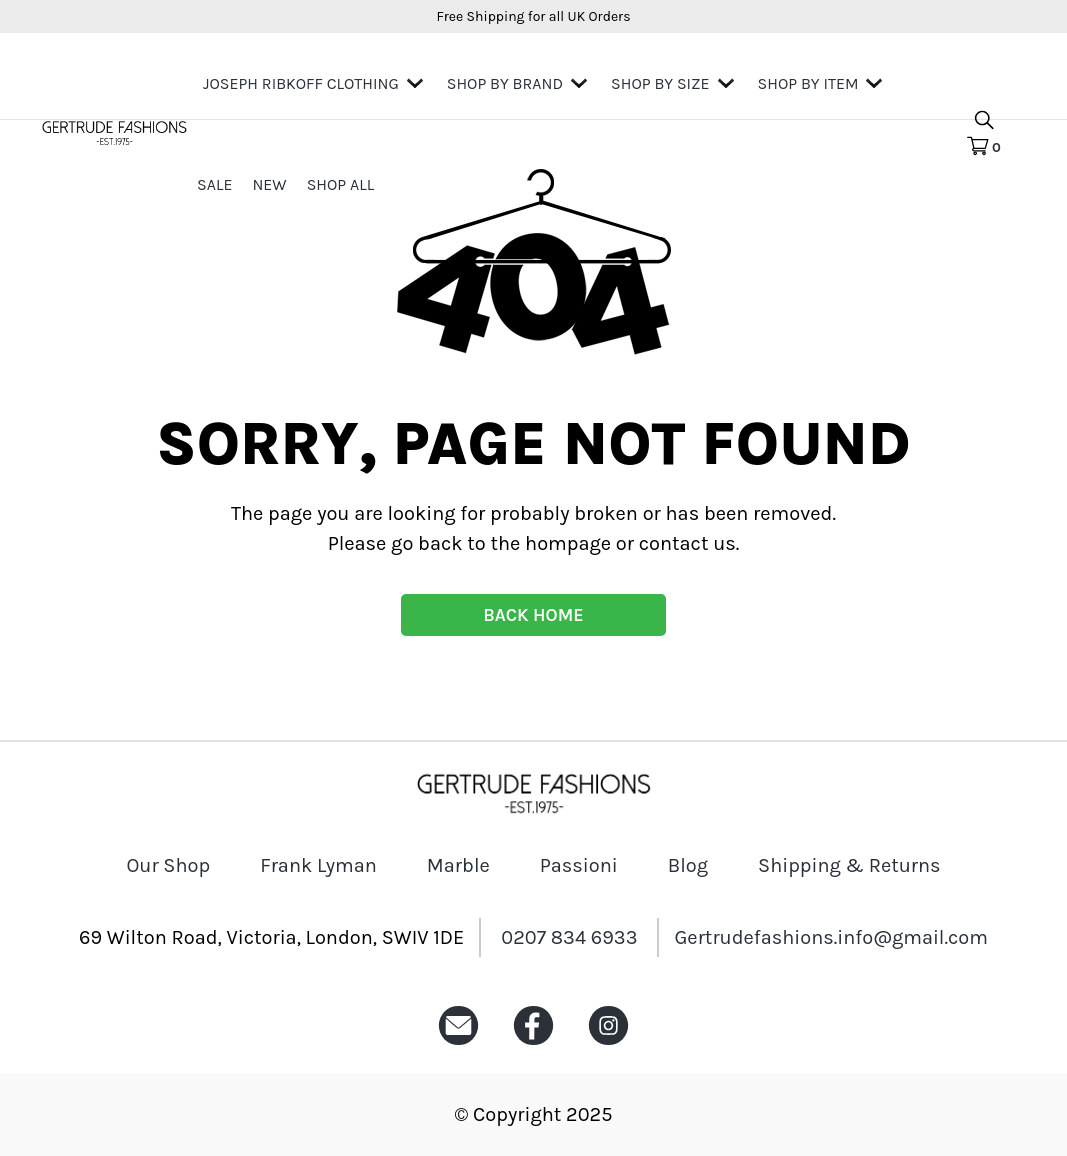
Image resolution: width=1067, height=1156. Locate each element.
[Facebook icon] (533, 1045)
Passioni (579, 865)
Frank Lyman (318, 865)
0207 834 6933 (569, 937)
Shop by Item (808, 83)
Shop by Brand (505, 83)
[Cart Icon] (983, 147)
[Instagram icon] (608, 1045)
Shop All (341, 184)
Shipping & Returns (849, 865)
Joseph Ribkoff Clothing (301, 83)
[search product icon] (984, 121)
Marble (458, 865)
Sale (214, 184)
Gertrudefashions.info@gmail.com (831, 937)
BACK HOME (533, 615)
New (269, 184)
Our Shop (168, 865)
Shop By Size (660, 83)
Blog (688, 865)
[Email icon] (458, 1045)
